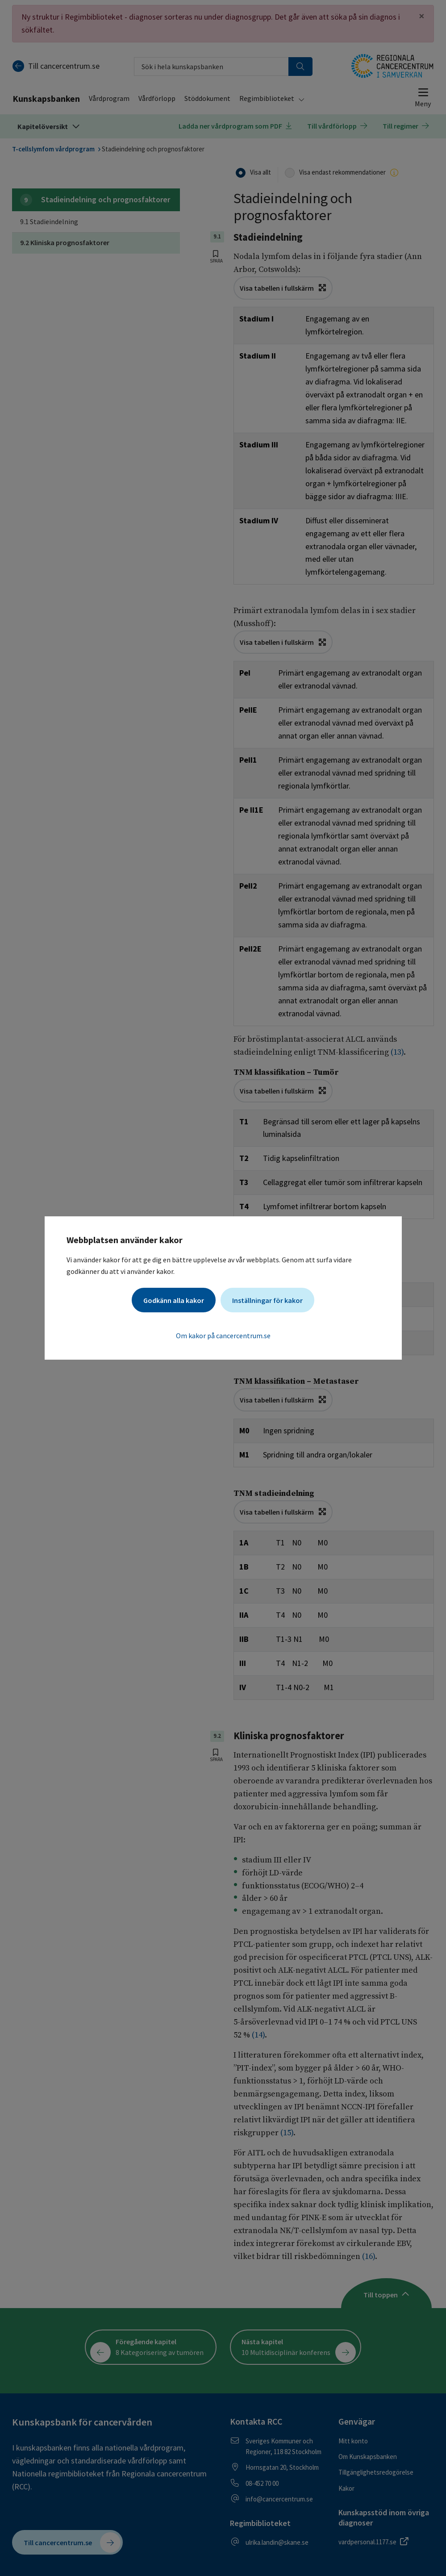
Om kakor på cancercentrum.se (223, 1335)
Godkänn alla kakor (173, 1300)
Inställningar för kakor (267, 1300)
